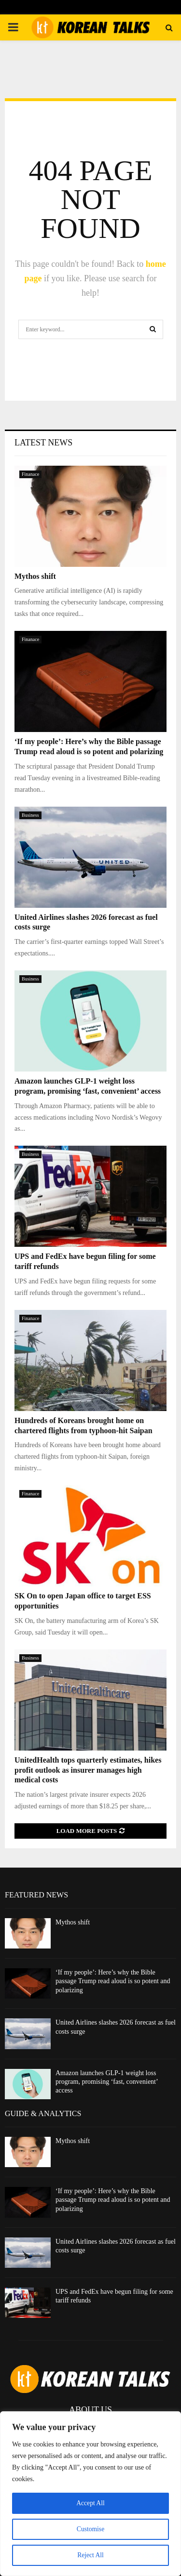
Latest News (43, 442)
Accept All (90, 2503)
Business (30, 815)
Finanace (30, 474)
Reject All (90, 2555)
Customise (90, 2529)
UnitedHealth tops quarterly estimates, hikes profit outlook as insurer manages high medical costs (87, 1770)
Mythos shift (35, 576)
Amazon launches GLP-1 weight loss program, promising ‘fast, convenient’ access (107, 2081)
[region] (90, 2493)
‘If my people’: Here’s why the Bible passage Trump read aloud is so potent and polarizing (113, 1981)
